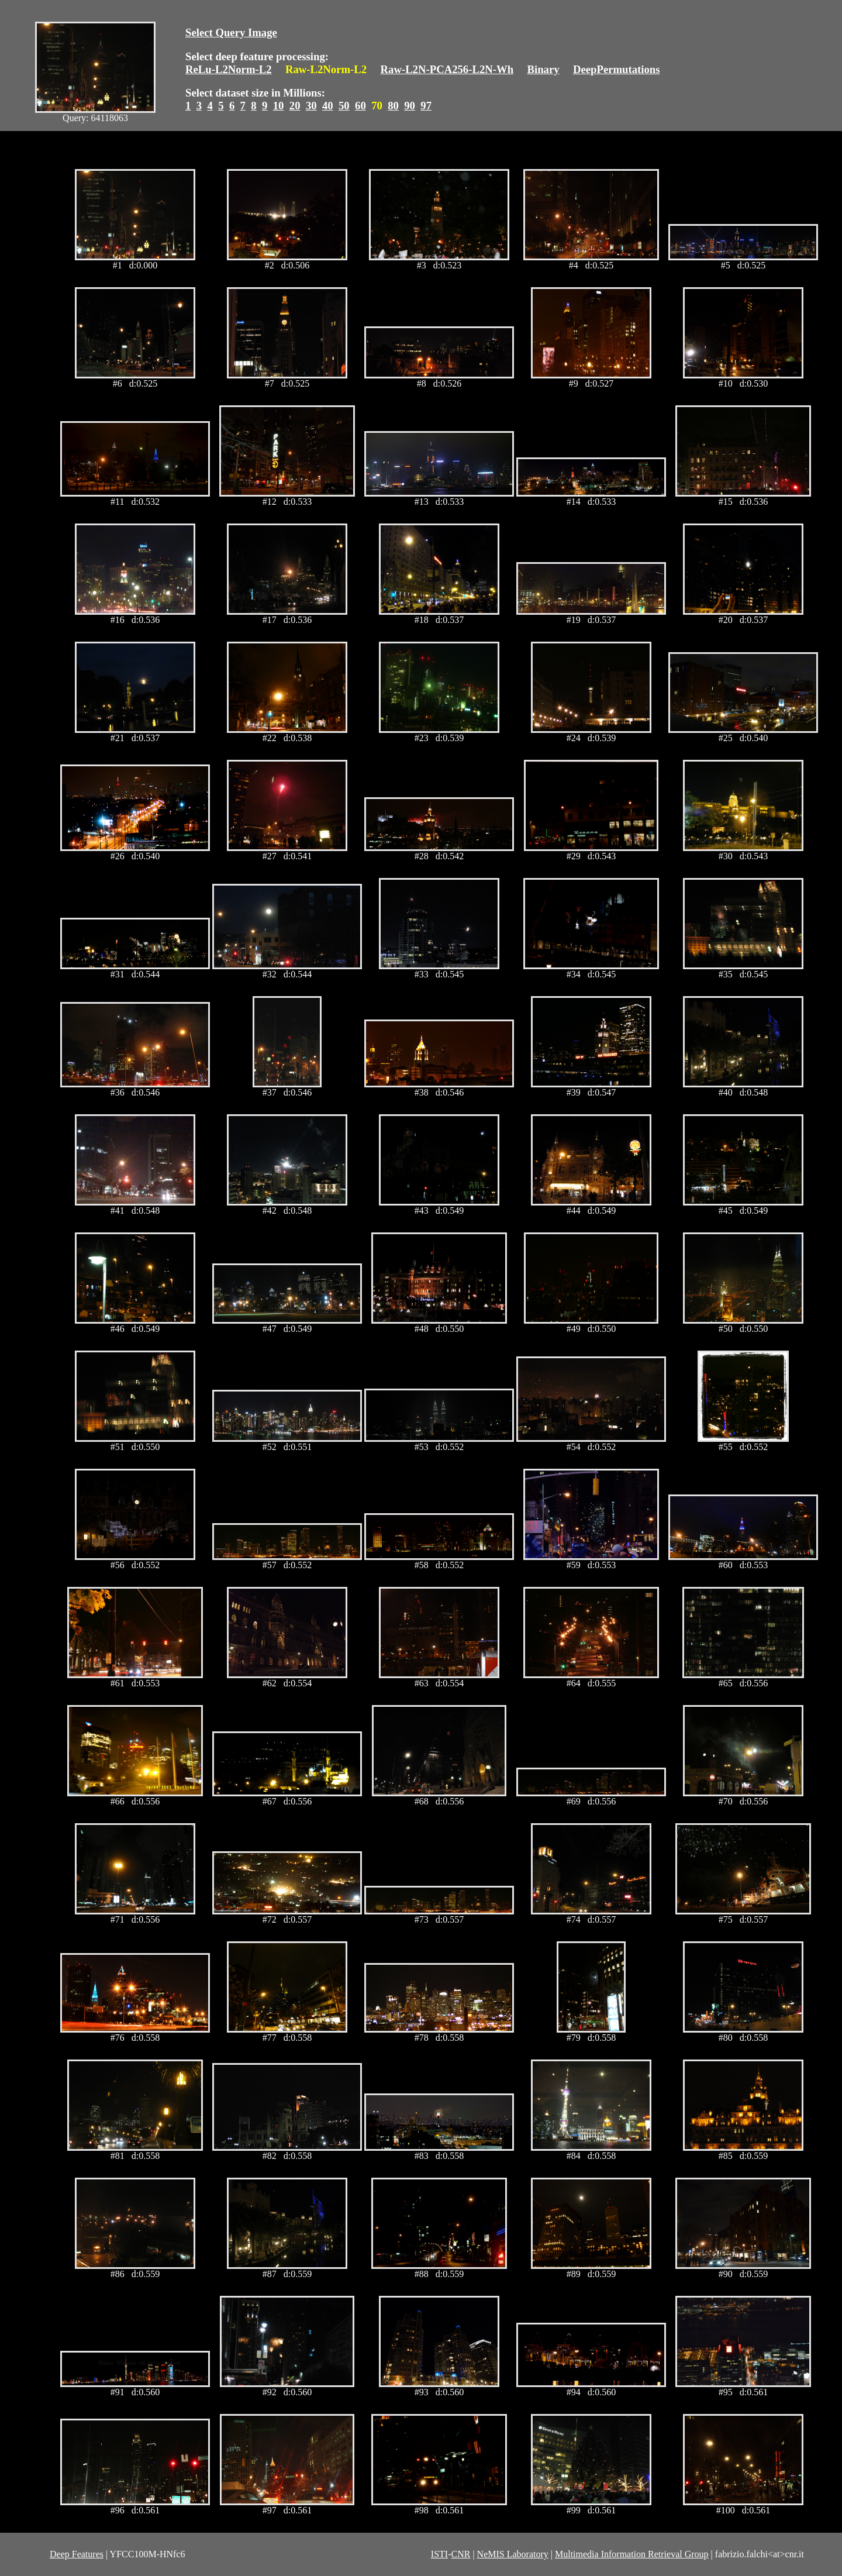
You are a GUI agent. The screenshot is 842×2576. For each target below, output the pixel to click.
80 (393, 105)
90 (409, 105)
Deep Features (76, 2554)
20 (295, 105)
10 (278, 105)
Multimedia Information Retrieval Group (632, 2554)
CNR (460, 2554)
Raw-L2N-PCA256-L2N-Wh (447, 69)
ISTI (439, 2554)
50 (344, 105)
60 (360, 105)
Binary (543, 69)
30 (311, 105)
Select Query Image (231, 32)
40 (327, 105)
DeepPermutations (616, 69)
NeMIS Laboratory (512, 2554)
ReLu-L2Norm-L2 (228, 69)
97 (426, 105)
